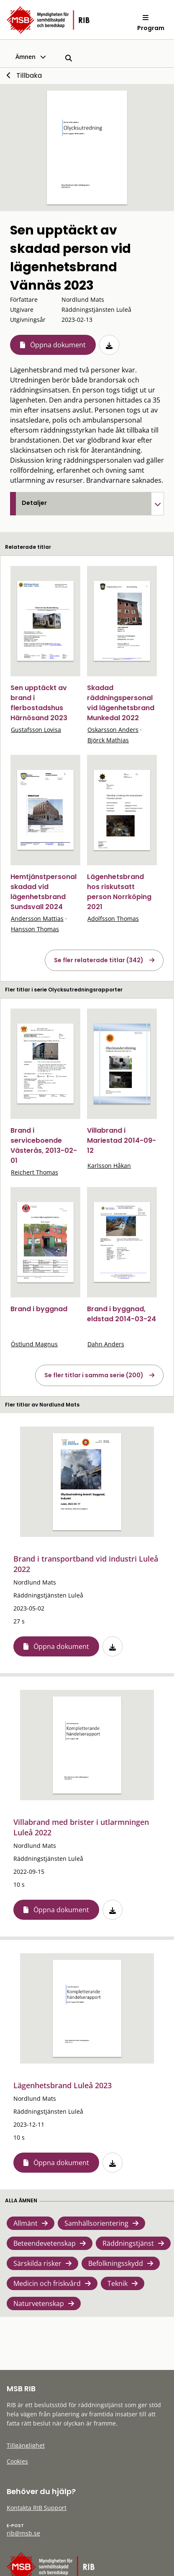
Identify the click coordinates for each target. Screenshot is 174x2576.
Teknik (117, 2283)
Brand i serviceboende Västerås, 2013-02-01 (43, 1145)
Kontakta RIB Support (37, 2508)
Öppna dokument (58, 344)
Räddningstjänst (128, 2243)
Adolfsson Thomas (113, 918)
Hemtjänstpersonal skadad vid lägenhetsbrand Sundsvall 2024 (43, 892)
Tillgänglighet (26, 2445)
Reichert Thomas (34, 1172)
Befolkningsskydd (115, 2263)
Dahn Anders (105, 1344)
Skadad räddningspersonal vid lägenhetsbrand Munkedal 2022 (120, 703)
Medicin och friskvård (47, 2283)
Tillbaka (29, 75)
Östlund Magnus (34, 1344)
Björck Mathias (108, 740)
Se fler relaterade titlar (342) (98, 960)
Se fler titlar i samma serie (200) (93, 1375)
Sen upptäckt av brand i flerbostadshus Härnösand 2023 (38, 703)
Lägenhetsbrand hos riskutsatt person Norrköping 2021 (119, 892)
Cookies (17, 2461)
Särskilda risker (37, 2263)
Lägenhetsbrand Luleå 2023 (62, 2085)
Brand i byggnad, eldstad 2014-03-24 (121, 1314)
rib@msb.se (23, 2533)
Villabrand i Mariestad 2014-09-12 (121, 1140)
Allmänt (25, 2223)
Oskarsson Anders (112, 730)
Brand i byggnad (38, 1309)
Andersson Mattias (37, 918)
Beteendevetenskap (44, 2243)
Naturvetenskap (38, 2303)
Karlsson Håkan (109, 1166)
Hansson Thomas (35, 929)
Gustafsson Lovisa (36, 730)
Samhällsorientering (96, 2223)
